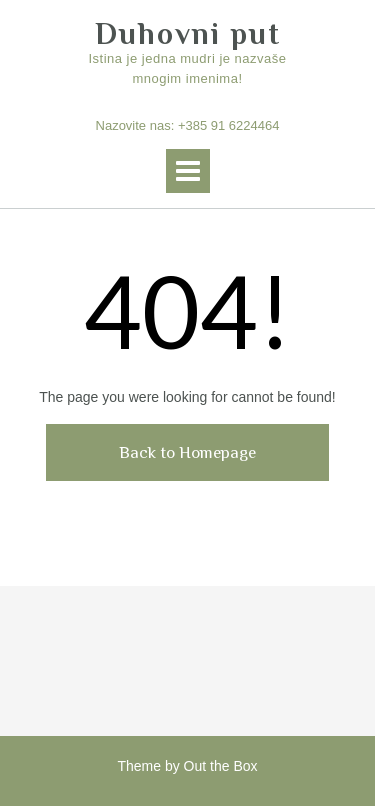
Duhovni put (188, 34)
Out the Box (221, 766)
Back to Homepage (187, 452)
